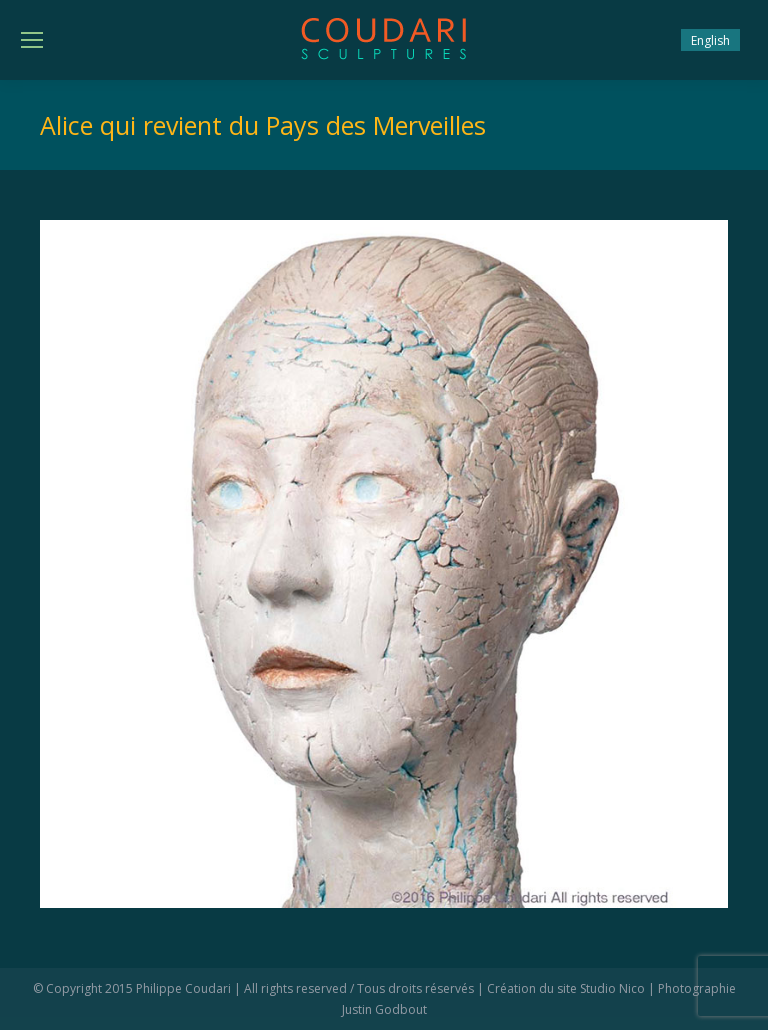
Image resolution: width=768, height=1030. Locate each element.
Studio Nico (612, 988)
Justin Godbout (384, 1009)
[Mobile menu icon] (32, 40)
